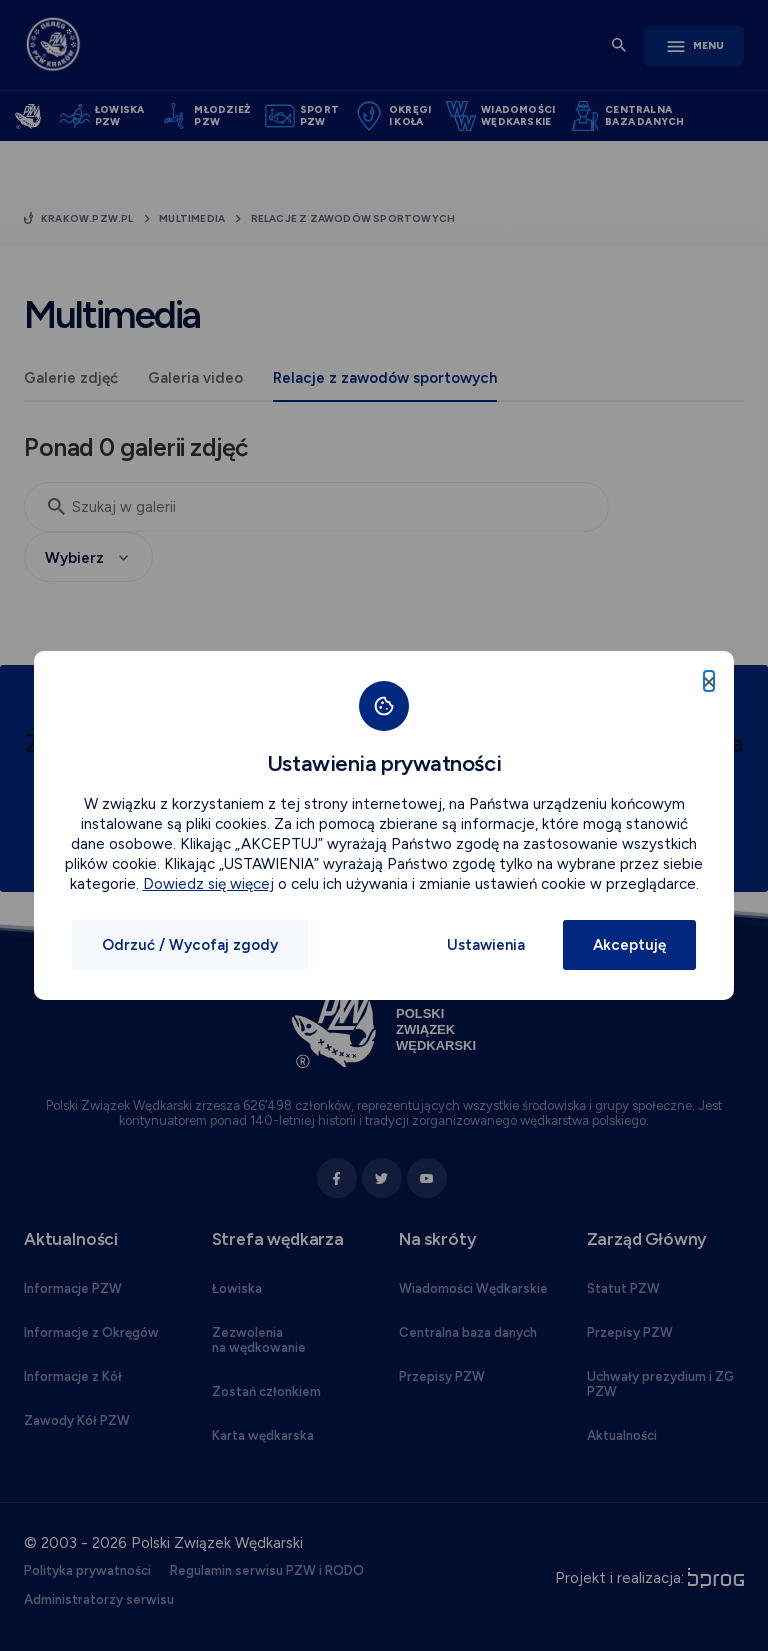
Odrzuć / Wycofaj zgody (190, 945)
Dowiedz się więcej (208, 884)
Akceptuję (629, 945)
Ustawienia (486, 945)
